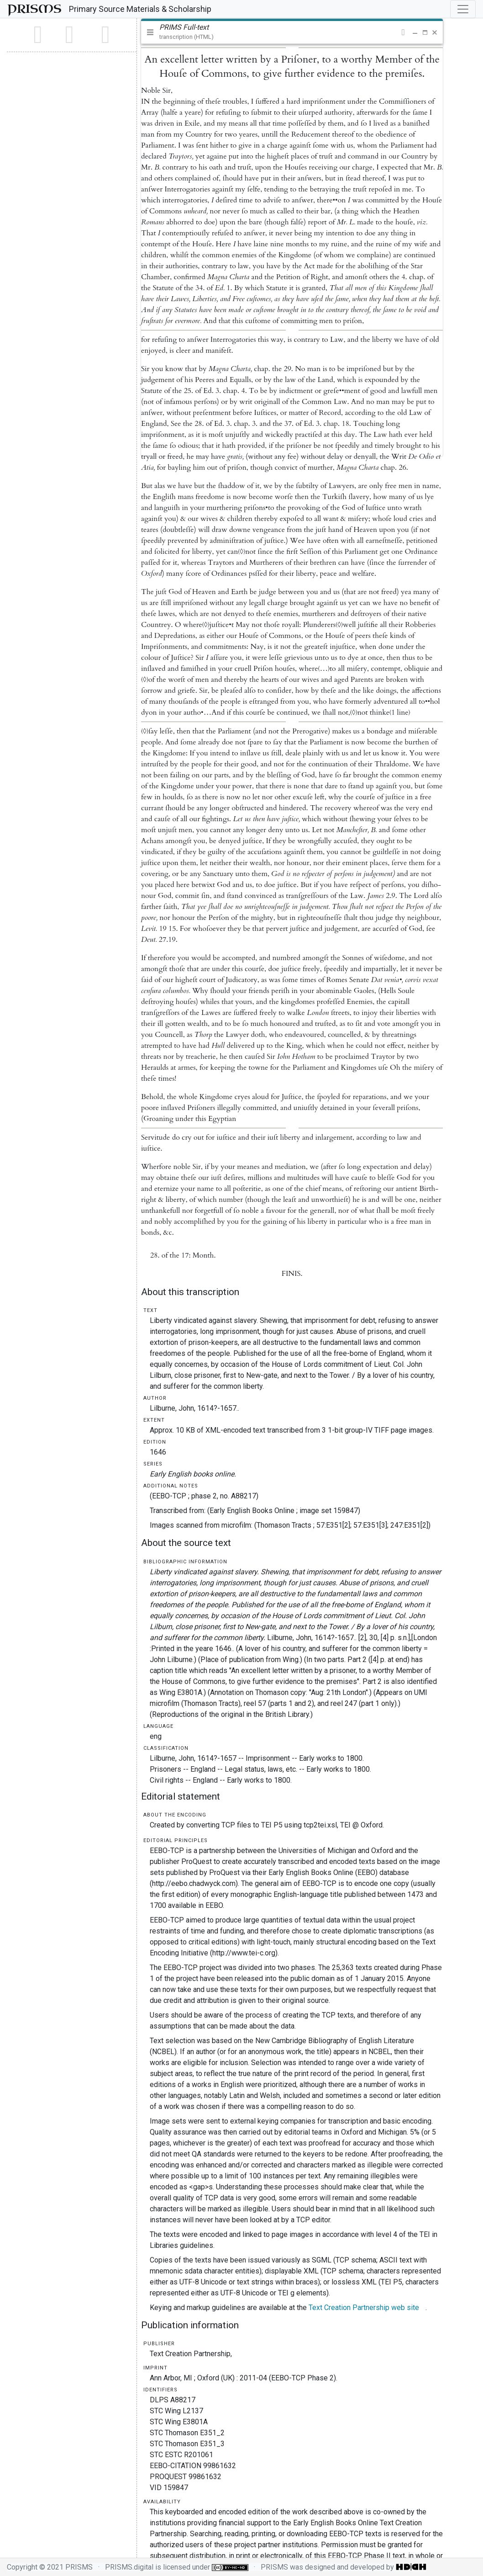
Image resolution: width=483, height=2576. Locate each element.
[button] (403, 32)
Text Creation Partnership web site (364, 2307)
